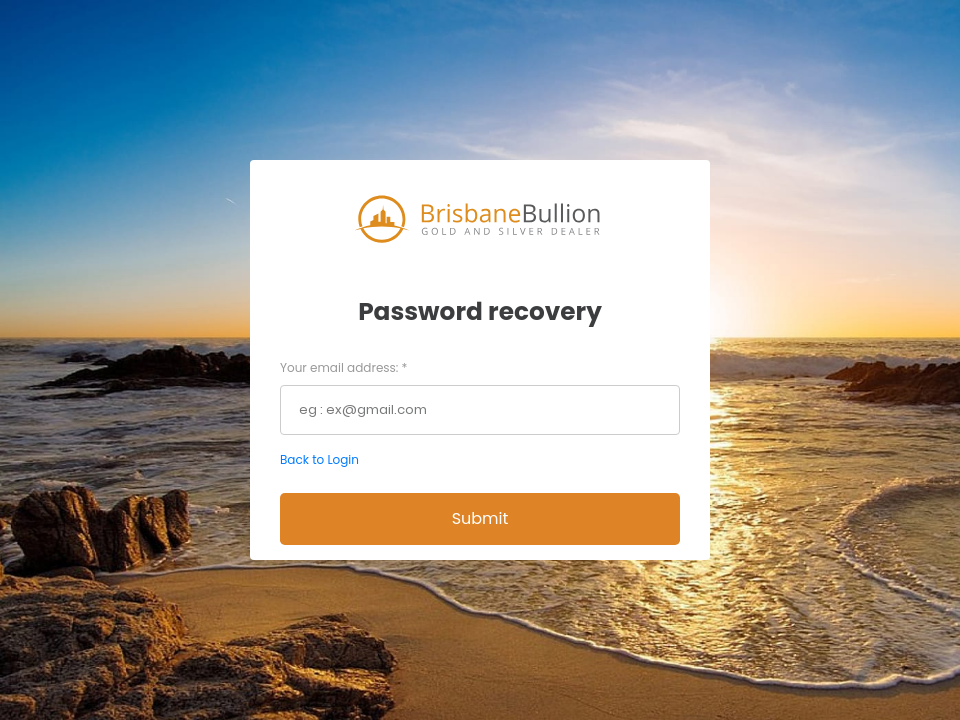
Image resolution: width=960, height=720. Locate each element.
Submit (480, 518)
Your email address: (343, 367)
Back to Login (319, 459)
